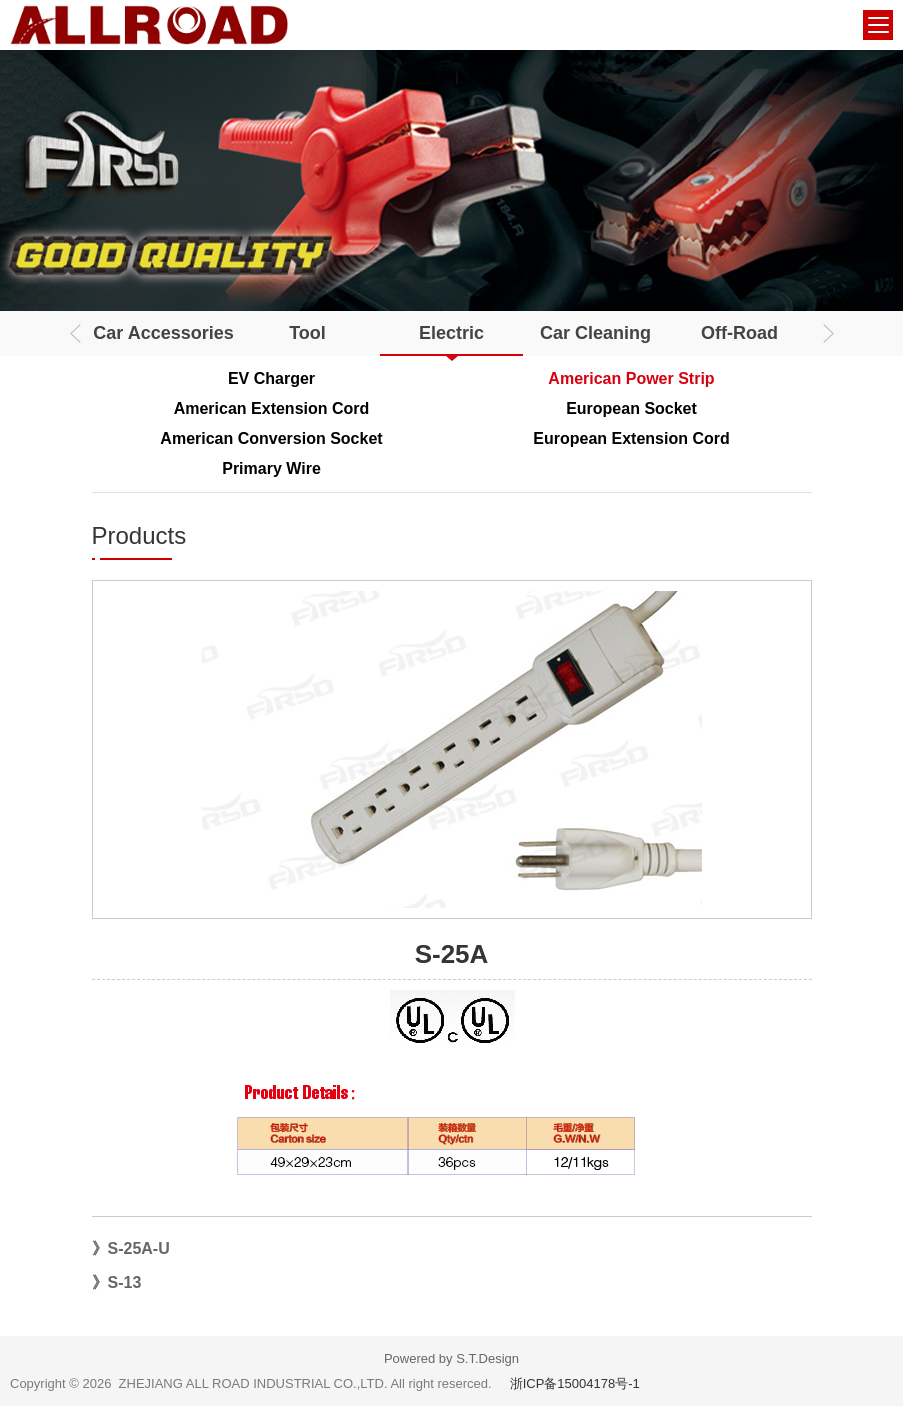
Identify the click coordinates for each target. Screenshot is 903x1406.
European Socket (631, 408)
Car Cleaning (595, 333)
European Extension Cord (631, 438)
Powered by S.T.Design (451, 1358)
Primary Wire (271, 468)
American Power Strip (631, 378)
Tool (307, 333)
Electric (451, 333)
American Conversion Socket (271, 438)
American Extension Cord (272, 408)
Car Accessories (163, 333)
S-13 (125, 1282)
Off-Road (739, 333)
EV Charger (271, 378)
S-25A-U (139, 1248)
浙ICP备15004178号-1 (575, 1383)
